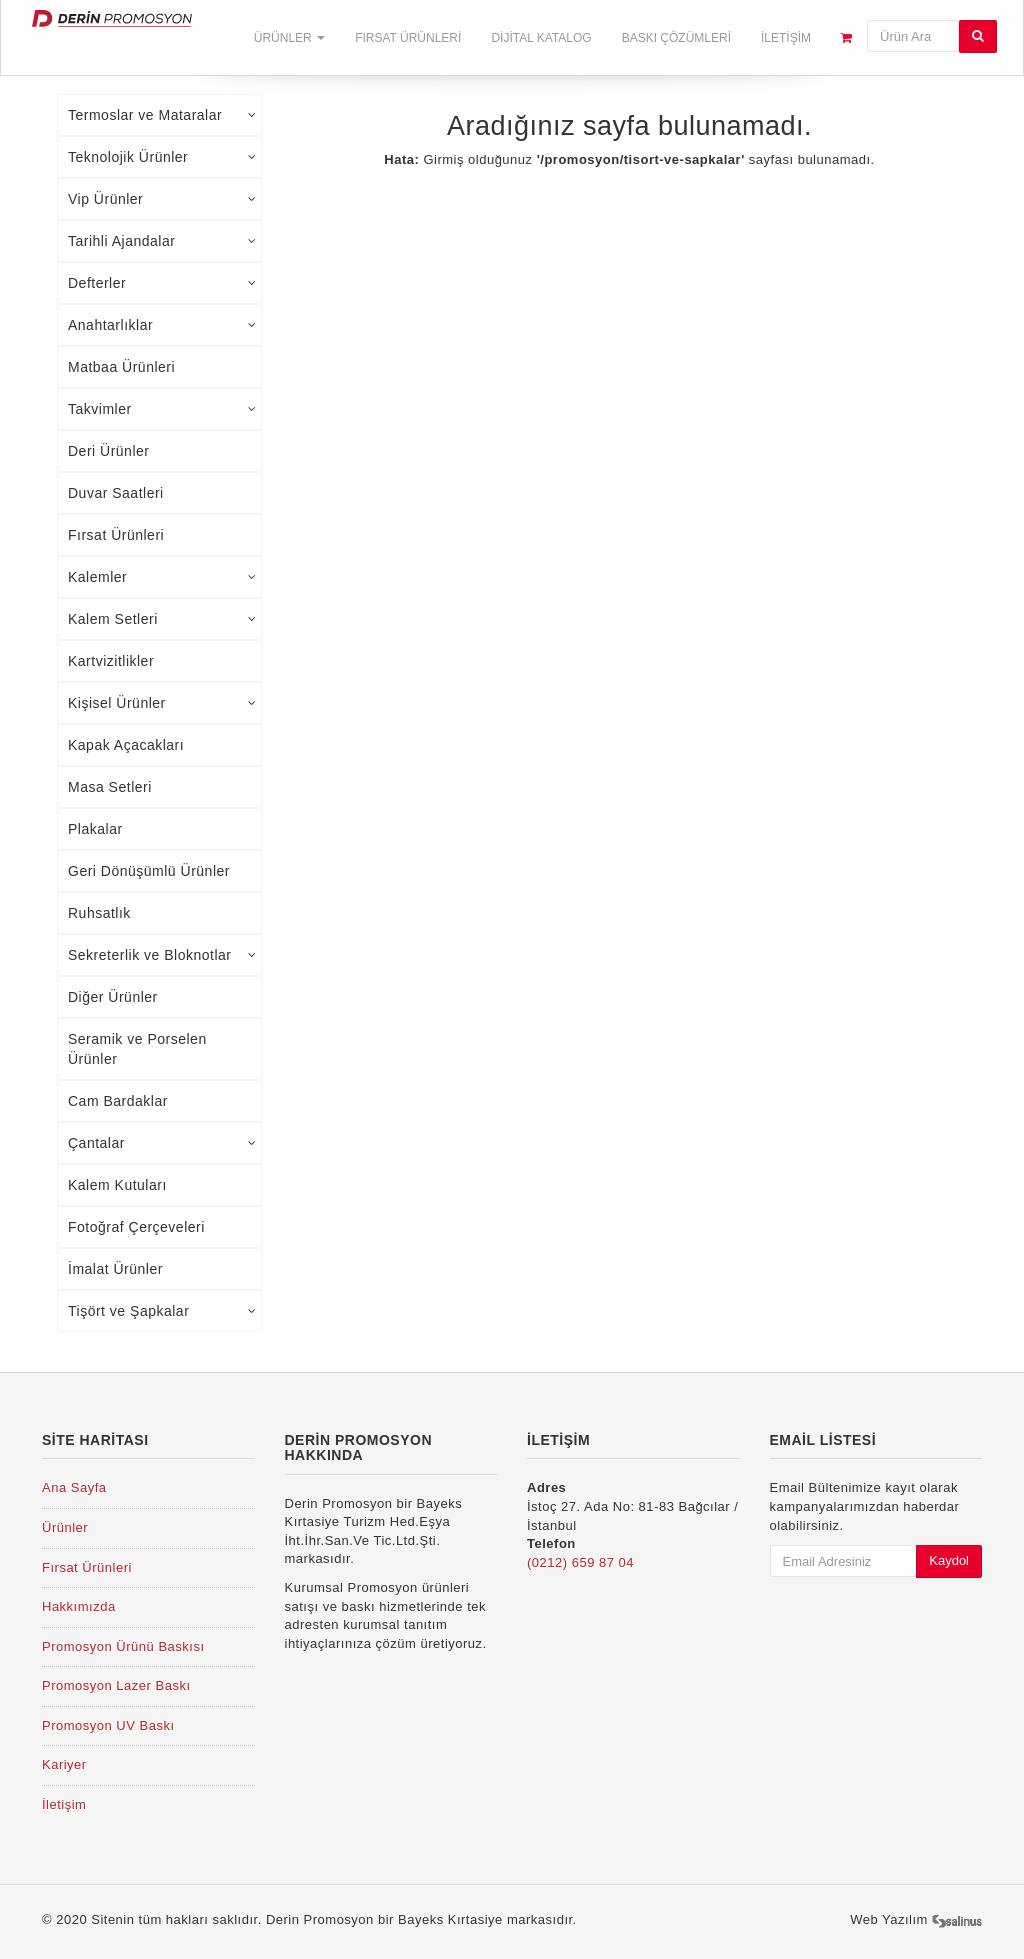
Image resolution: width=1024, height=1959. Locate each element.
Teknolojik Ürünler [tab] (162, 157)
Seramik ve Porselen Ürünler (137, 1049)
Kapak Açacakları (126, 745)
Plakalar (95, 829)
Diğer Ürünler (113, 997)
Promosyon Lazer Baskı (116, 1685)
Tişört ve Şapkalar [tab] (162, 1311)
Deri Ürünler (108, 451)
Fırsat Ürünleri (408, 38)
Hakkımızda (79, 1606)
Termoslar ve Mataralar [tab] (162, 115)
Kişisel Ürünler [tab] (162, 703)
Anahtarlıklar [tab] (162, 325)
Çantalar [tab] (162, 1143)
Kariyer (64, 1764)
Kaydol (949, 1560)
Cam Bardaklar (118, 1101)
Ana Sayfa (74, 1487)
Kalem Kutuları (117, 1185)
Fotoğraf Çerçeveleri (136, 1227)
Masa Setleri (110, 787)
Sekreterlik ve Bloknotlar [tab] (162, 955)
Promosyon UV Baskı (108, 1725)
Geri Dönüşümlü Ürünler (149, 871)
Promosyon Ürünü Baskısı (123, 1646)
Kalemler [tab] (162, 577)
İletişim (786, 38)
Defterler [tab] (162, 283)
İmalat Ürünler (115, 1269)
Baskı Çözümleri (676, 38)
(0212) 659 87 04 (580, 1562)
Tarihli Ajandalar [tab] (162, 241)
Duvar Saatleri (116, 493)
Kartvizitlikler (111, 661)
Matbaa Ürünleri (121, 367)
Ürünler (289, 38)
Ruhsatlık (99, 913)
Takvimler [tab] (162, 409)
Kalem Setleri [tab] (162, 619)
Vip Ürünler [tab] (162, 199)
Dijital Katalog (541, 38)
